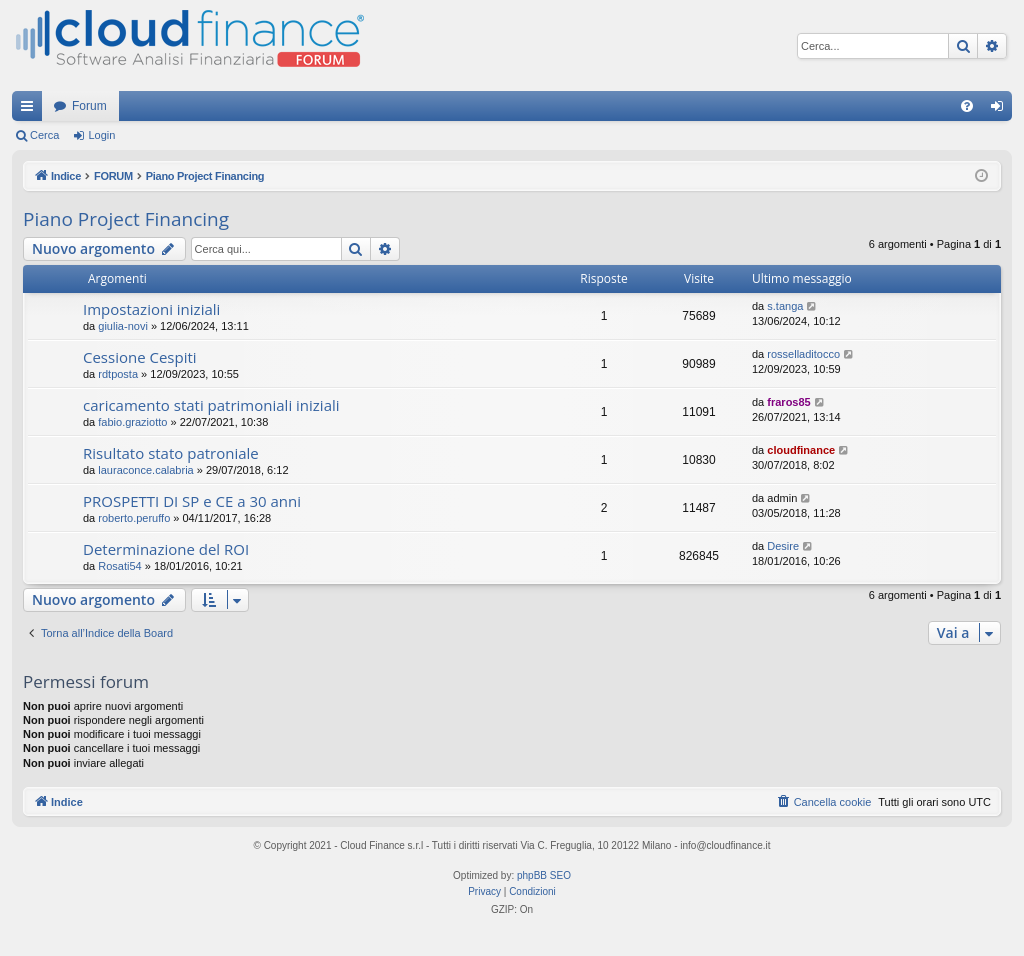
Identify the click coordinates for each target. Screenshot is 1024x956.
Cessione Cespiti (140, 357)
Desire (783, 546)
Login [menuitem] (1001, 110)
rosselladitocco (803, 354)
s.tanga (785, 306)
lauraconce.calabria (145, 470)
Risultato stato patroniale (171, 453)
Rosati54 (119, 566)
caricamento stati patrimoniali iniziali (211, 405)
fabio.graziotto (132, 422)
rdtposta (118, 374)
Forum (89, 106)
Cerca (44, 135)
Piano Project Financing (126, 219)
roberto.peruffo (134, 518)
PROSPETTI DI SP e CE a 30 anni (192, 501)
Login (101, 135)
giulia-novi (123, 326)
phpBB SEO (544, 875)
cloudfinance (801, 450)
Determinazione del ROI (166, 549)
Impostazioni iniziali (151, 309)
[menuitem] (967, 106)
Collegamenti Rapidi (31, 110)
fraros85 (788, 402)
